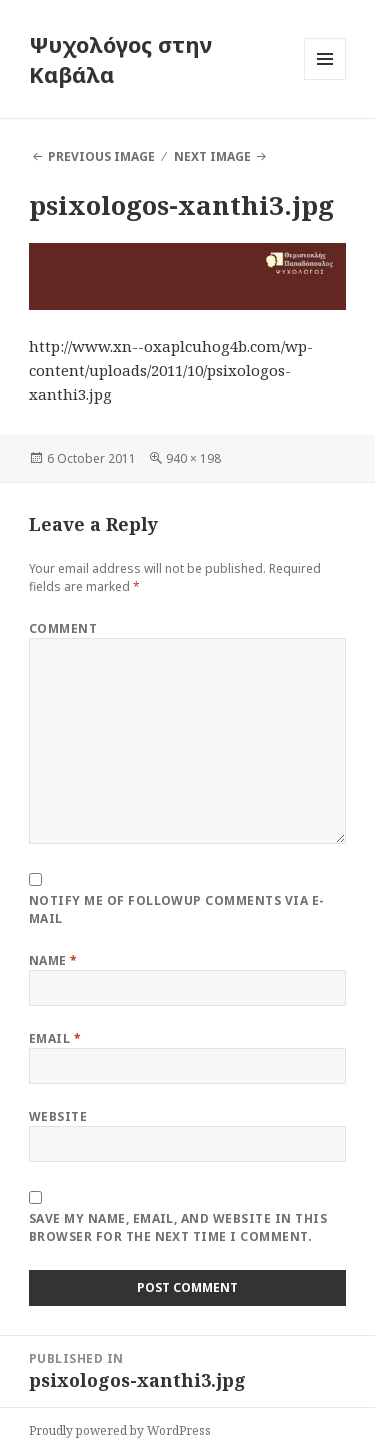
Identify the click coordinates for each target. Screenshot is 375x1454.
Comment (63, 628)
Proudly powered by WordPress (120, 1430)
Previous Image (101, 156)
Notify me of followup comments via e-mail (177, 909)
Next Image (212, 156)
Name (53, 960)
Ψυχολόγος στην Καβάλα (120, 59)
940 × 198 (193, 458)
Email (55, 1038)
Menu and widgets (325, 79)
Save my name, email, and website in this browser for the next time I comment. (178, 1227)
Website (58, 1116)
